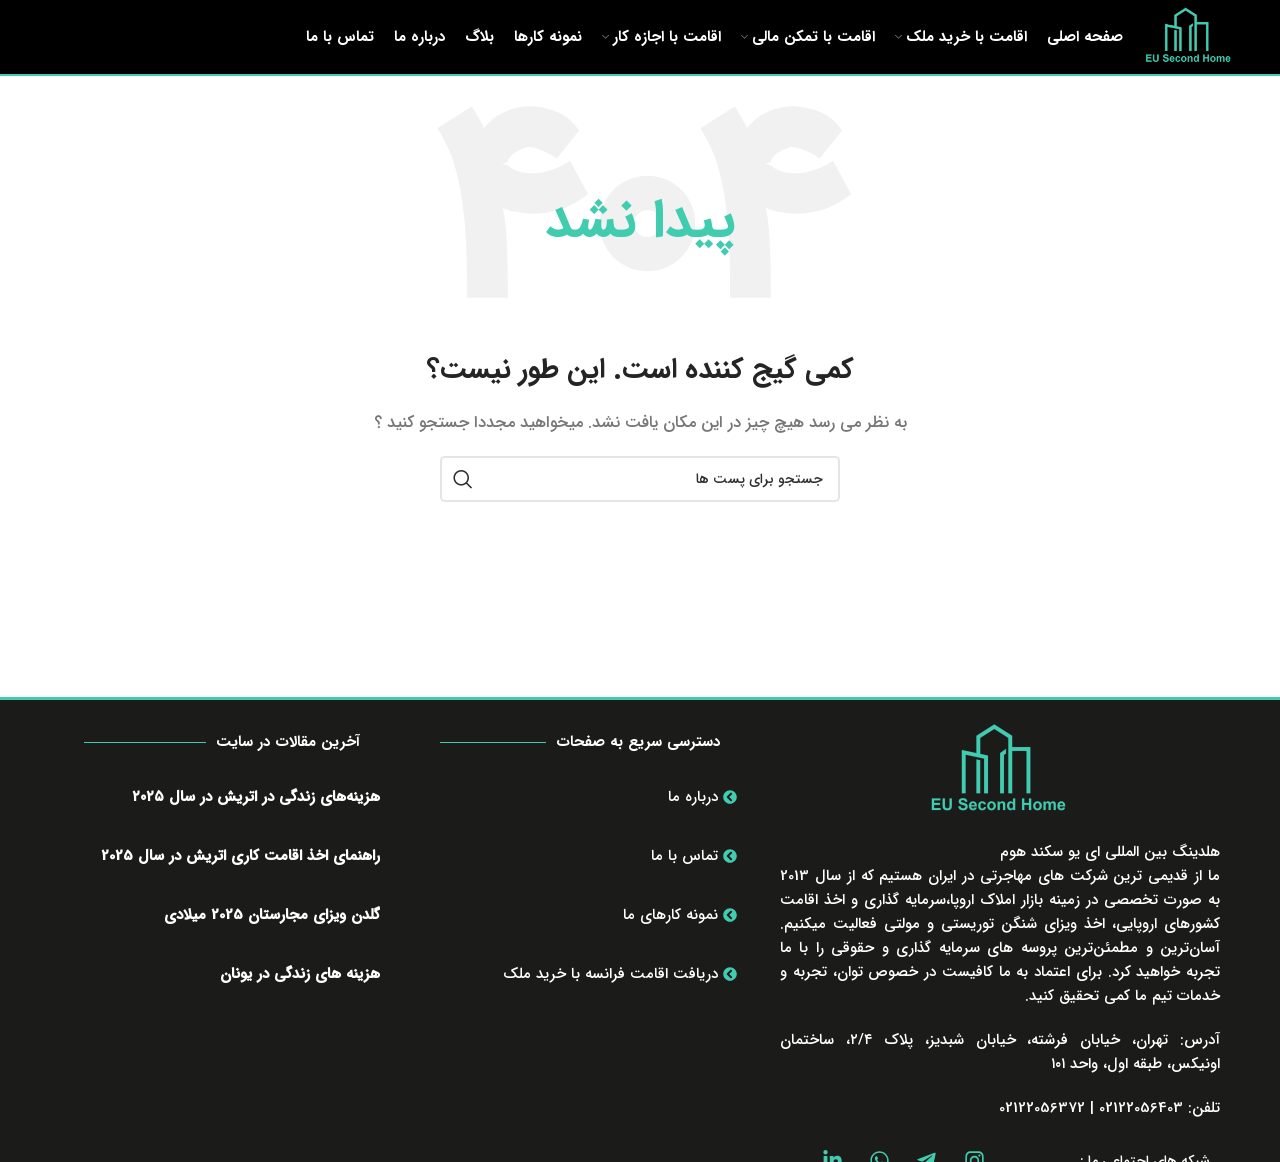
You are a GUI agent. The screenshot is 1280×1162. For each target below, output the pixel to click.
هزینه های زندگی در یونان (300, 1004)
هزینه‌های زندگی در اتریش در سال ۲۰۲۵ (256, 827)
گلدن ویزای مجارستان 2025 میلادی (272, 945)
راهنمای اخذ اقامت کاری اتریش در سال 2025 (240, 886)
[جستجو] (640, 510)
